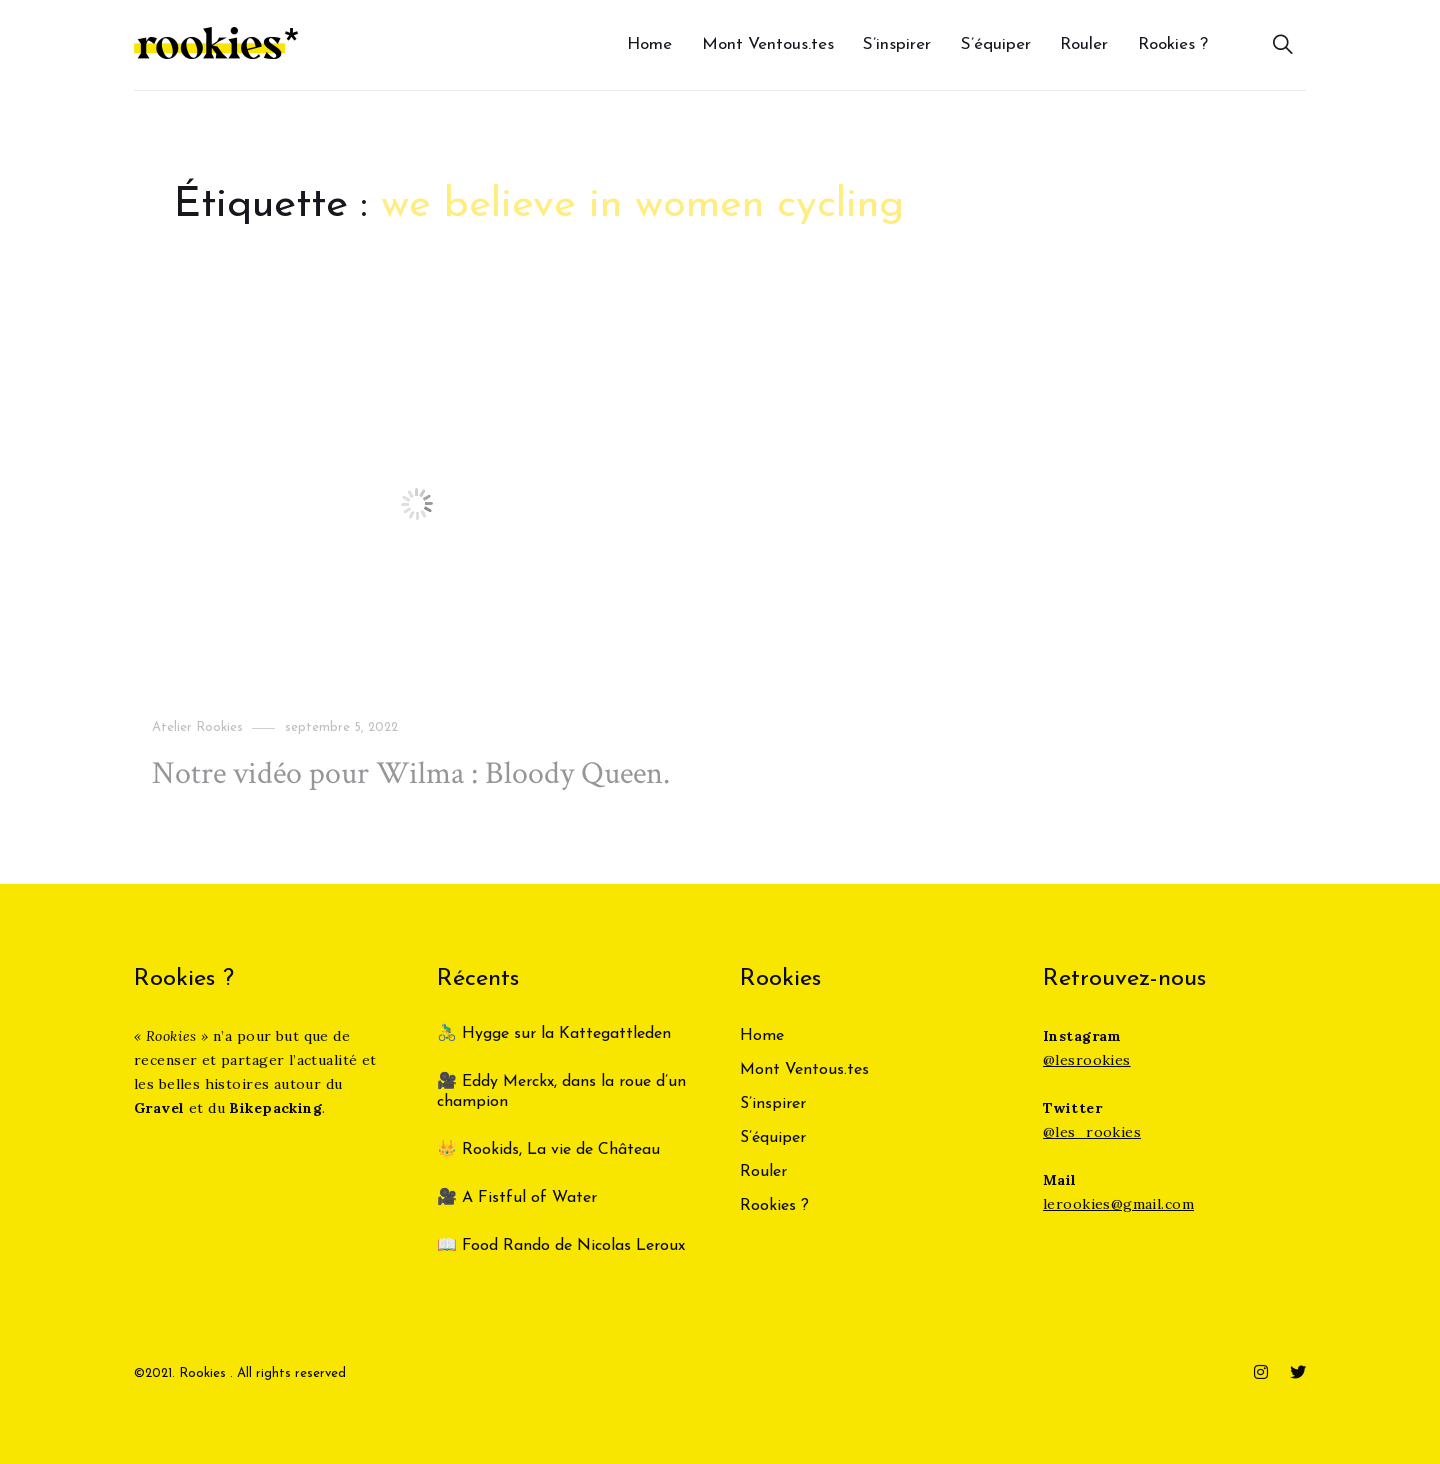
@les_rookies (1092, 1132)
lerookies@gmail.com (1118, 1204)
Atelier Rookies (197, 727)
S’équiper (996, 44)
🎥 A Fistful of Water (519, 1198)
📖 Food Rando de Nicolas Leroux (561, 1246)
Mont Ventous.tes (768, 44)
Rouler (1084, 44)
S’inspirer (897, 44)
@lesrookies (1087, 1060)
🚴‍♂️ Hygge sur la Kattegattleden (554, 1034)
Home (649, 44)
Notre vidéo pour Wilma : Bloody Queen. (411, 773)
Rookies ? (1173, 44)
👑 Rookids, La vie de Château (548, 1150)
